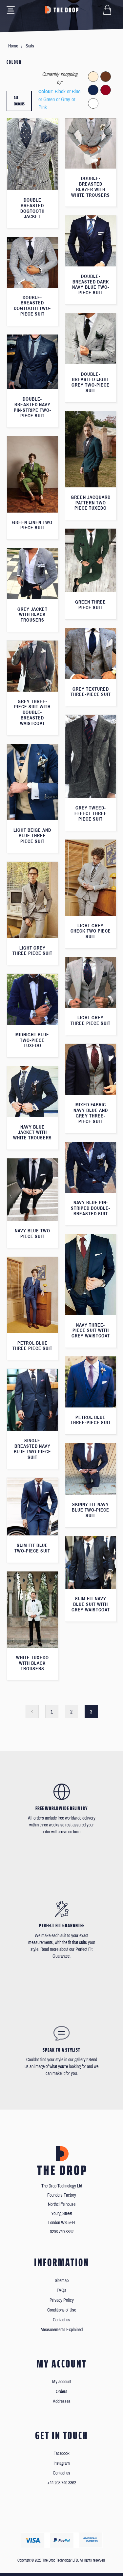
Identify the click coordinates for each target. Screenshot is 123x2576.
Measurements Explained (62, 2329)
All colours (19, 101)
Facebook (61, 2453)
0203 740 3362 (61, 2231)
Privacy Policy (62, 2300)
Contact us (61, 2319)
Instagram (61, 2463)
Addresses (62, 2401)
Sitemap (62, 2280)
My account (61, 2381)
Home (13, 46)
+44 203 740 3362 (61, 2482)
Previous (32, 1711)
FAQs (61, 2290)
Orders (61, 2391)
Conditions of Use (61, 2310)
